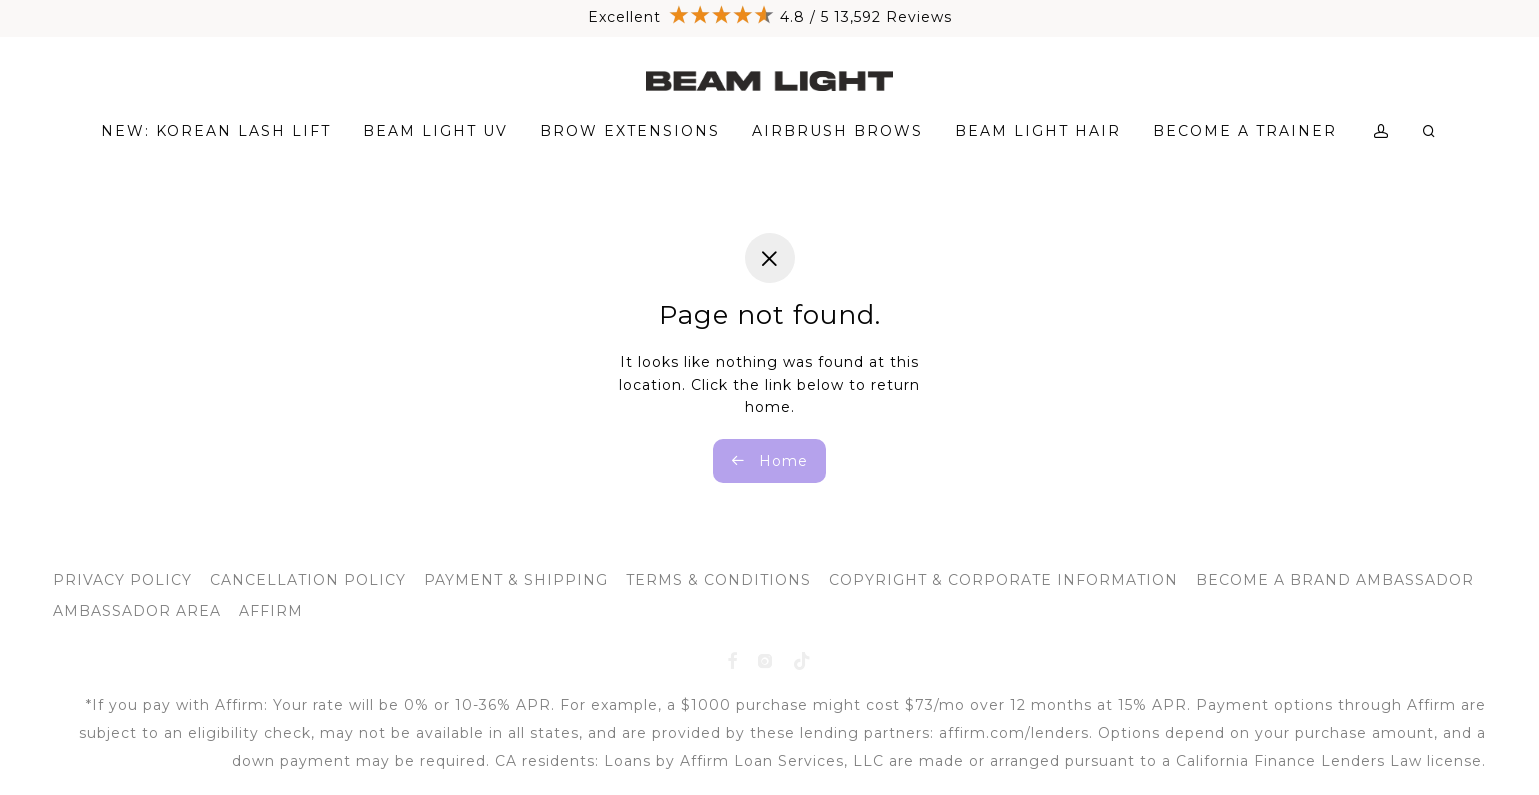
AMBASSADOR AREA (137, 611)
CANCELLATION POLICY (308, 580)
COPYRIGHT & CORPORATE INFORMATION (1003, 580)
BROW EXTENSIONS (630, 131)
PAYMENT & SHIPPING (516, 580)
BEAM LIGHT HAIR (1038, 131)
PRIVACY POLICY (122, 580)
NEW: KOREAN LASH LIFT (216, 131)
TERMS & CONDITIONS (718, 580)
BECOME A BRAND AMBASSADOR (1335, 580)
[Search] (1430, 131)
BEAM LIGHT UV (435, 131)
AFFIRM (271, 611)
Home (769, 461)
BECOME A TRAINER (1245, 131)
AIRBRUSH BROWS (837, 131)
